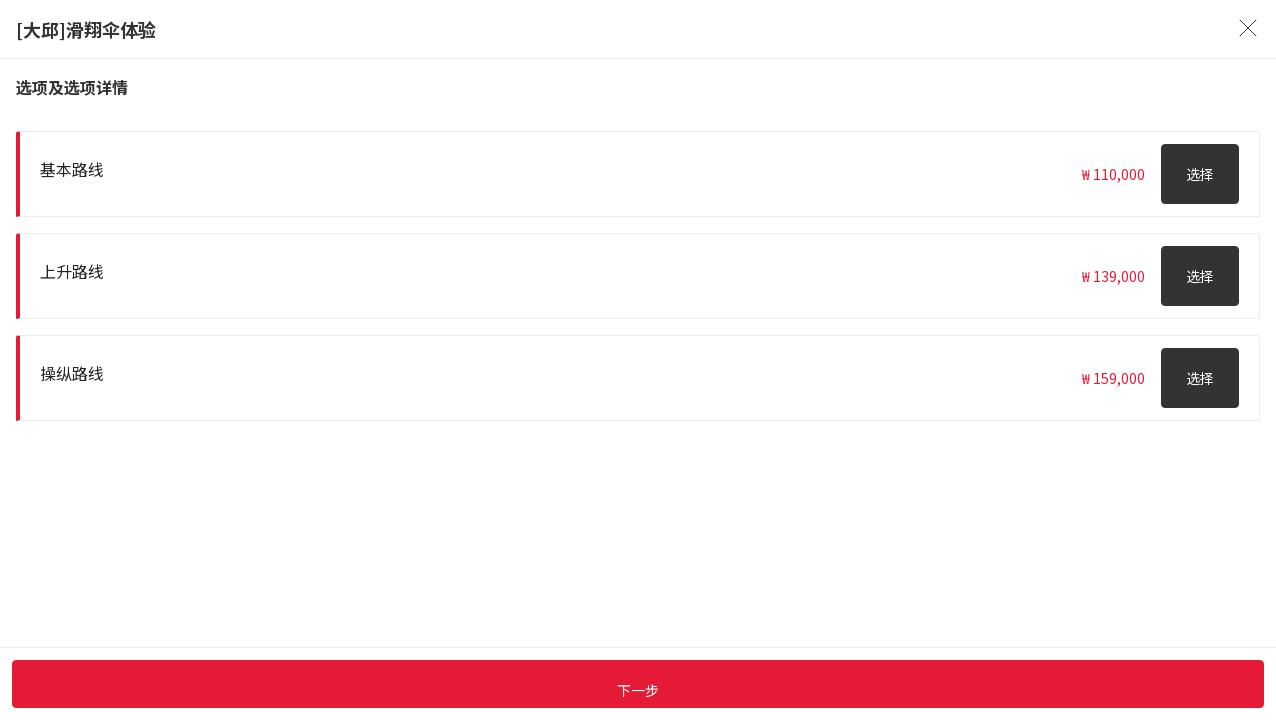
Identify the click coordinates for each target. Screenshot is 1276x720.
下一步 (638, 690)
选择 (1200, 174)
